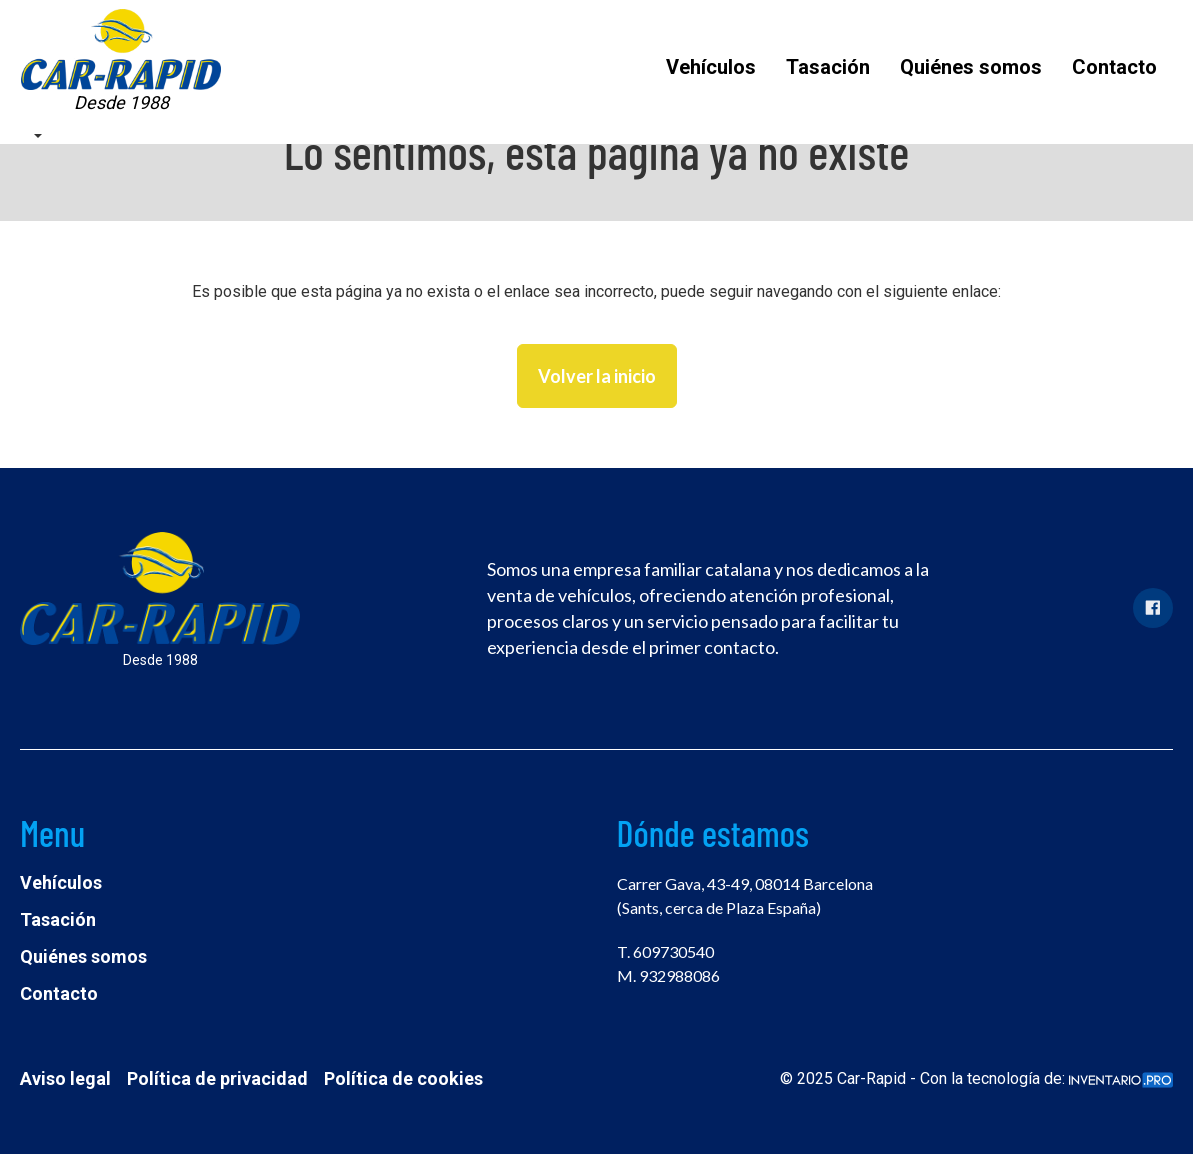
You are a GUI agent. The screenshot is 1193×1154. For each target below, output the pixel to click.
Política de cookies (403, 1078)
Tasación (828, 67)
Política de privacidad (217, 1078)
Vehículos (711, 67)
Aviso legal (65, 1078)
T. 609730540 (665, 951)
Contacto (1114, 67)
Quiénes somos (971, 67)
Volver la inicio (597, 376)
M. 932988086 (668, 975)
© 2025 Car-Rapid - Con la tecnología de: (976, 1078)
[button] (37, 134)
